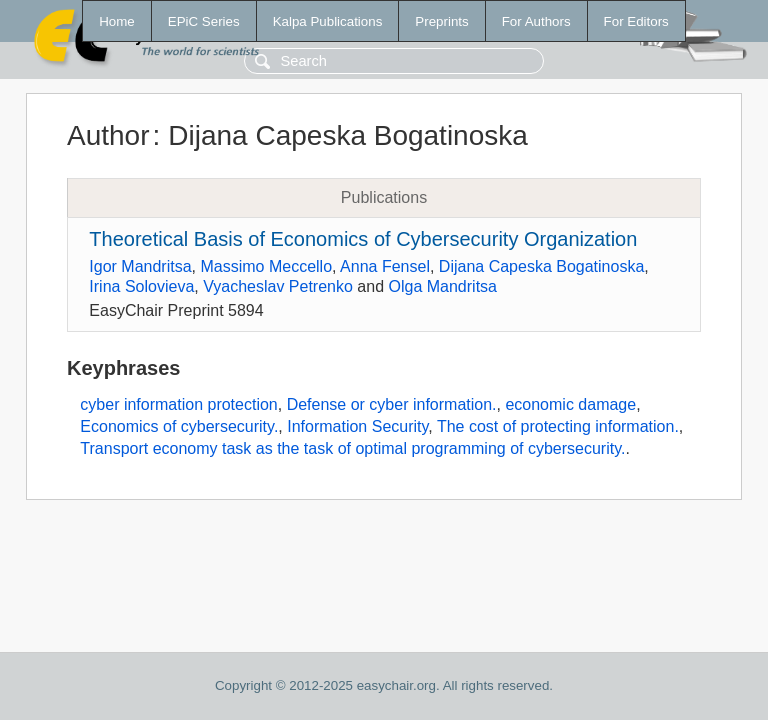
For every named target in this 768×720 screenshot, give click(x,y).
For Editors (636, 21)
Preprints (441, 21)
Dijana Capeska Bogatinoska (541, 266)
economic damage (570, 404)
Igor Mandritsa (140, 266)
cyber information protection (178, 404)
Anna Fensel (385, 266)
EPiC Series (204, 21)
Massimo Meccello (266, 266)
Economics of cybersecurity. (179, 426)
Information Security (357, 426)
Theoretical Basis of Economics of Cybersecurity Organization (363, 239)
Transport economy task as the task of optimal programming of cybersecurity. (352, 448)
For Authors (536, 21)
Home (117, 21)
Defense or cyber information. (392, 404)
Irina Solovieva (141, 286)
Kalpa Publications (328, 21)
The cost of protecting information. (558, 426)
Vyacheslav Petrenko (278, 286)
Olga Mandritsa (442, 286)
